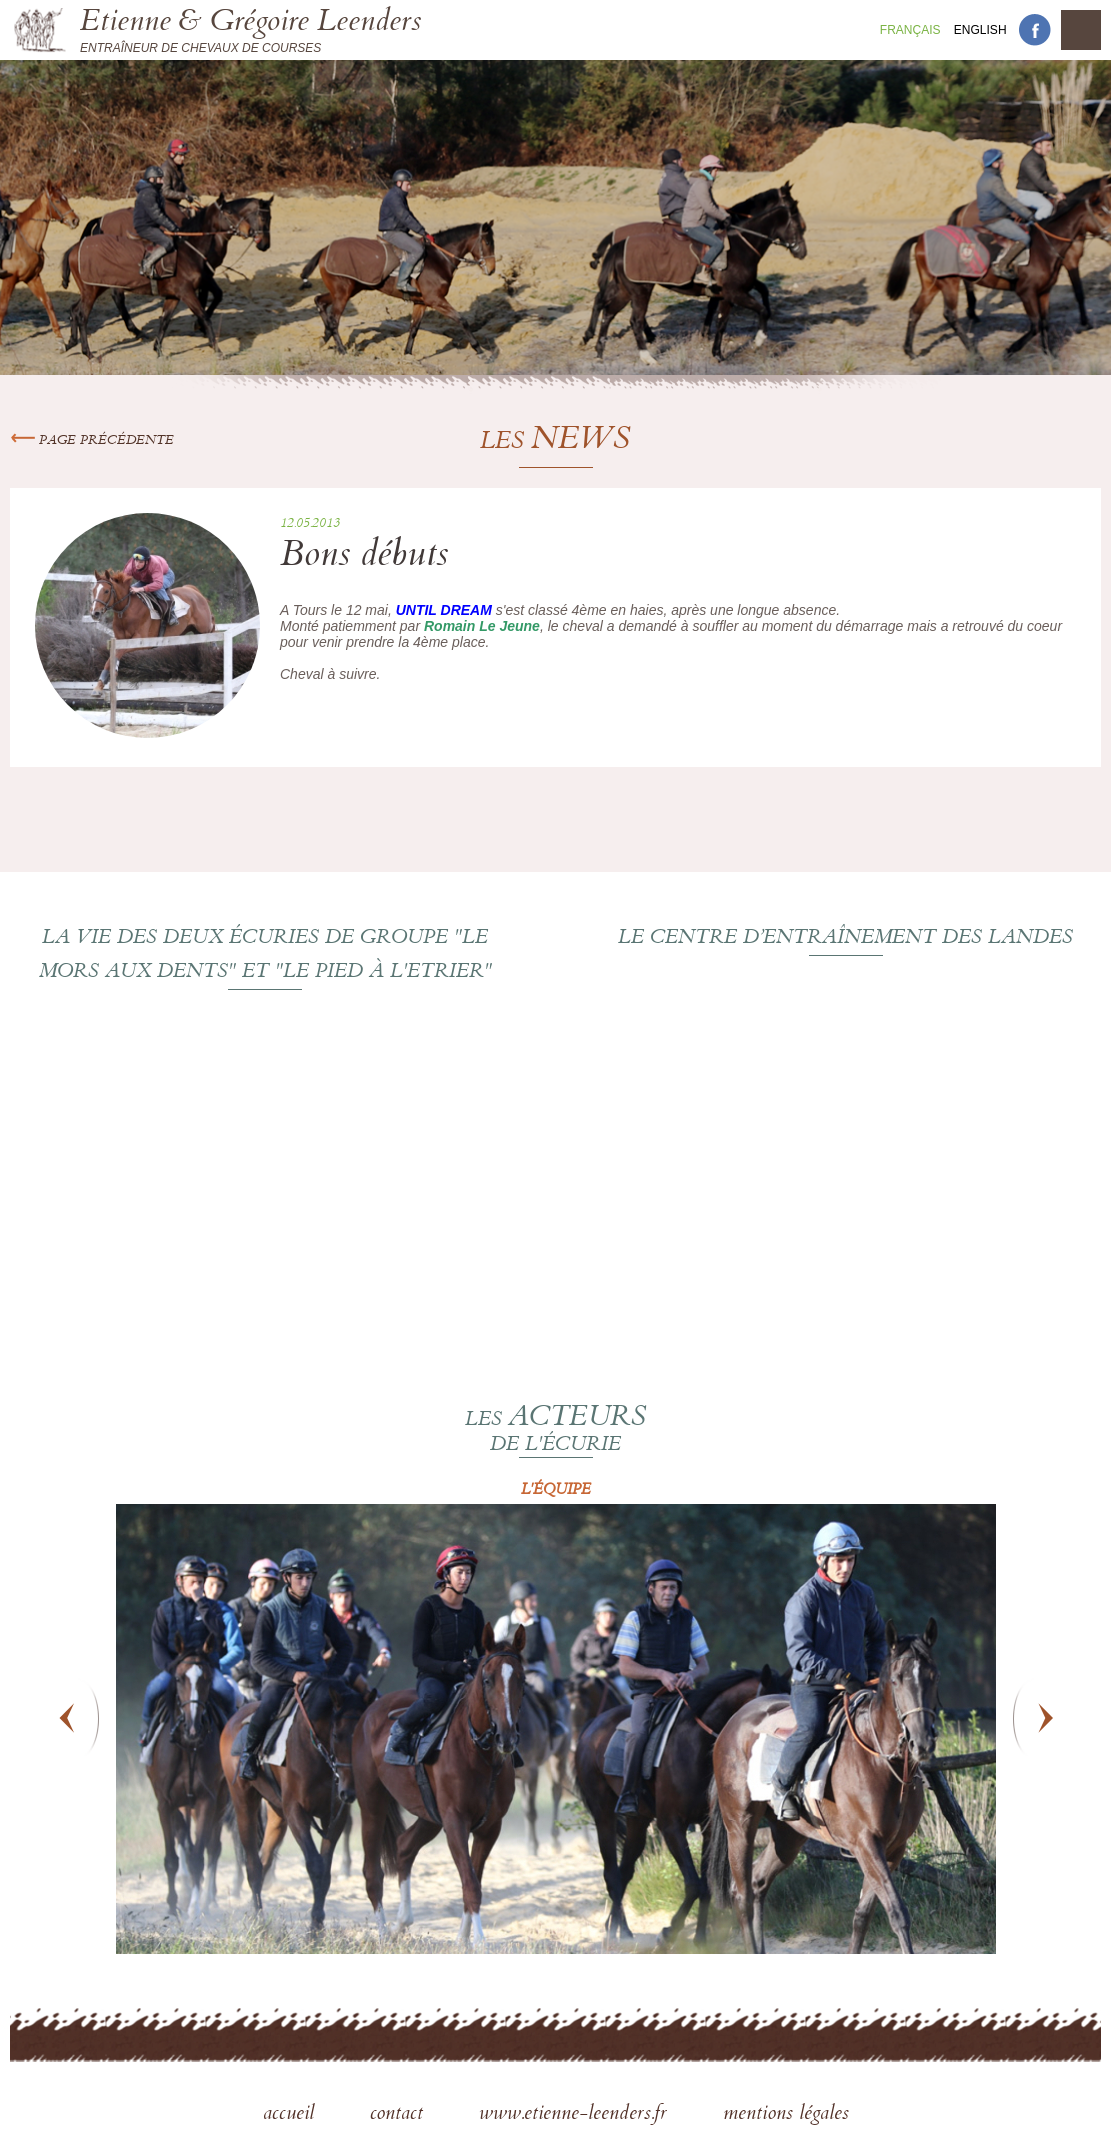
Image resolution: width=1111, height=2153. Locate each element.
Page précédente (92, 441)
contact (399, 2115)
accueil (291, 2115)
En (980, 30)
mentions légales (786, 2115)
